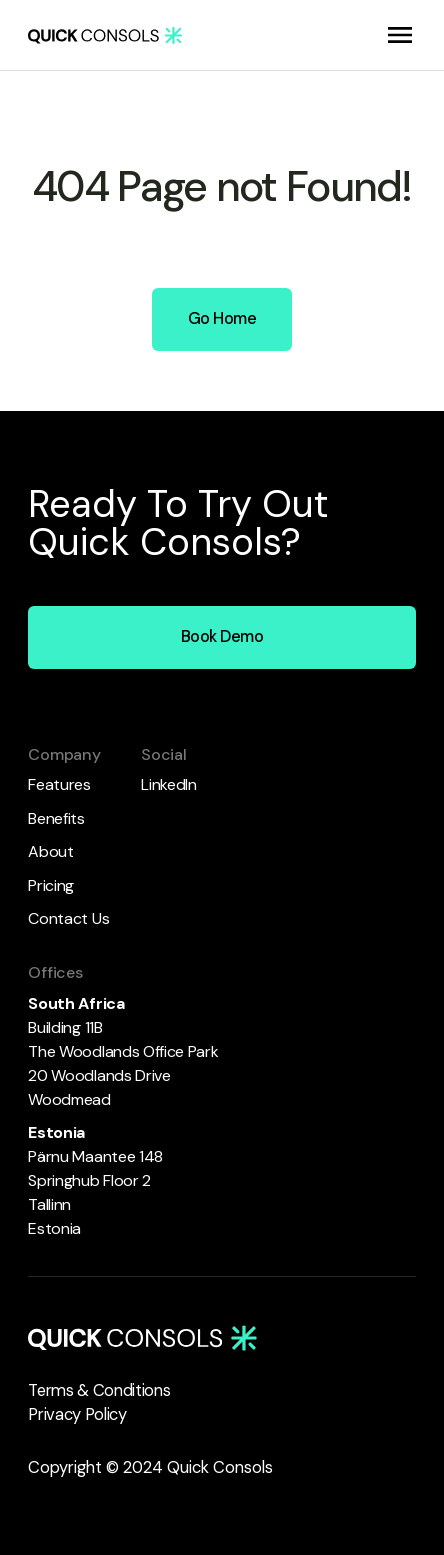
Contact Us (68, 918)
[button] (400, 35)
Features (59, 784)
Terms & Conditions (99, 1390)
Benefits (56, 818)
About (50, 851)
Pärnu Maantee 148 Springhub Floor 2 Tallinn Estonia (97, 1180)
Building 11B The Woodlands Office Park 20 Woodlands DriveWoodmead (126, 1051)
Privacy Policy (77, 1414)
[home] (105, 34)
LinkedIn (168, 784)
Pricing (51, 885)
